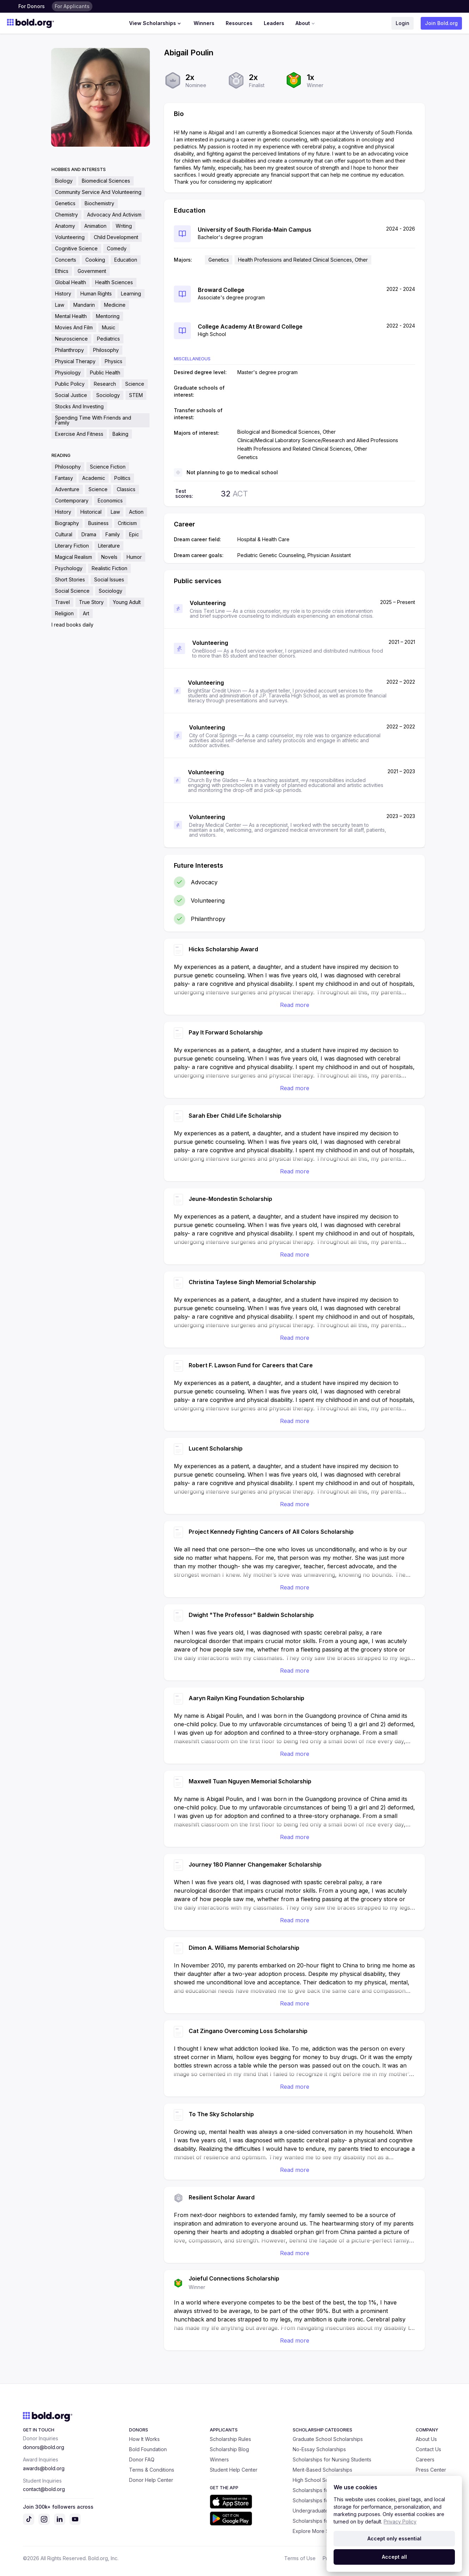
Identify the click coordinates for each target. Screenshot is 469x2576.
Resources (239, 23)
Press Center (431, 2470)
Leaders (274, 23)
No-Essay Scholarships (319, 2449)
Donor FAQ (141, 2459)
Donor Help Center (151, 2480)
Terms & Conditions (151, 2470)
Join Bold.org (441, 23)
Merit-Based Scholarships (322, 2470)
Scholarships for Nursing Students (332, 2459)
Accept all (394, 2557)
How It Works (144, 2439)
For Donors (31, 6)
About (306, 23)
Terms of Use (300, 2558)
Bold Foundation (148, 2449)
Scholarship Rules (230, 2439)
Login (402, 23)
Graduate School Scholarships (328, 2439)
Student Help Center (233, 2470)
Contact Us (428, 2449)
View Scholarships (155, 23)
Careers (425, 2459)
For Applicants (72, 6)
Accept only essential (394, 2538)
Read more (294, 1004)
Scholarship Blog (229, 2449)
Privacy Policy (400, 2522)
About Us (426, 2439)
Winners (204, 23)
